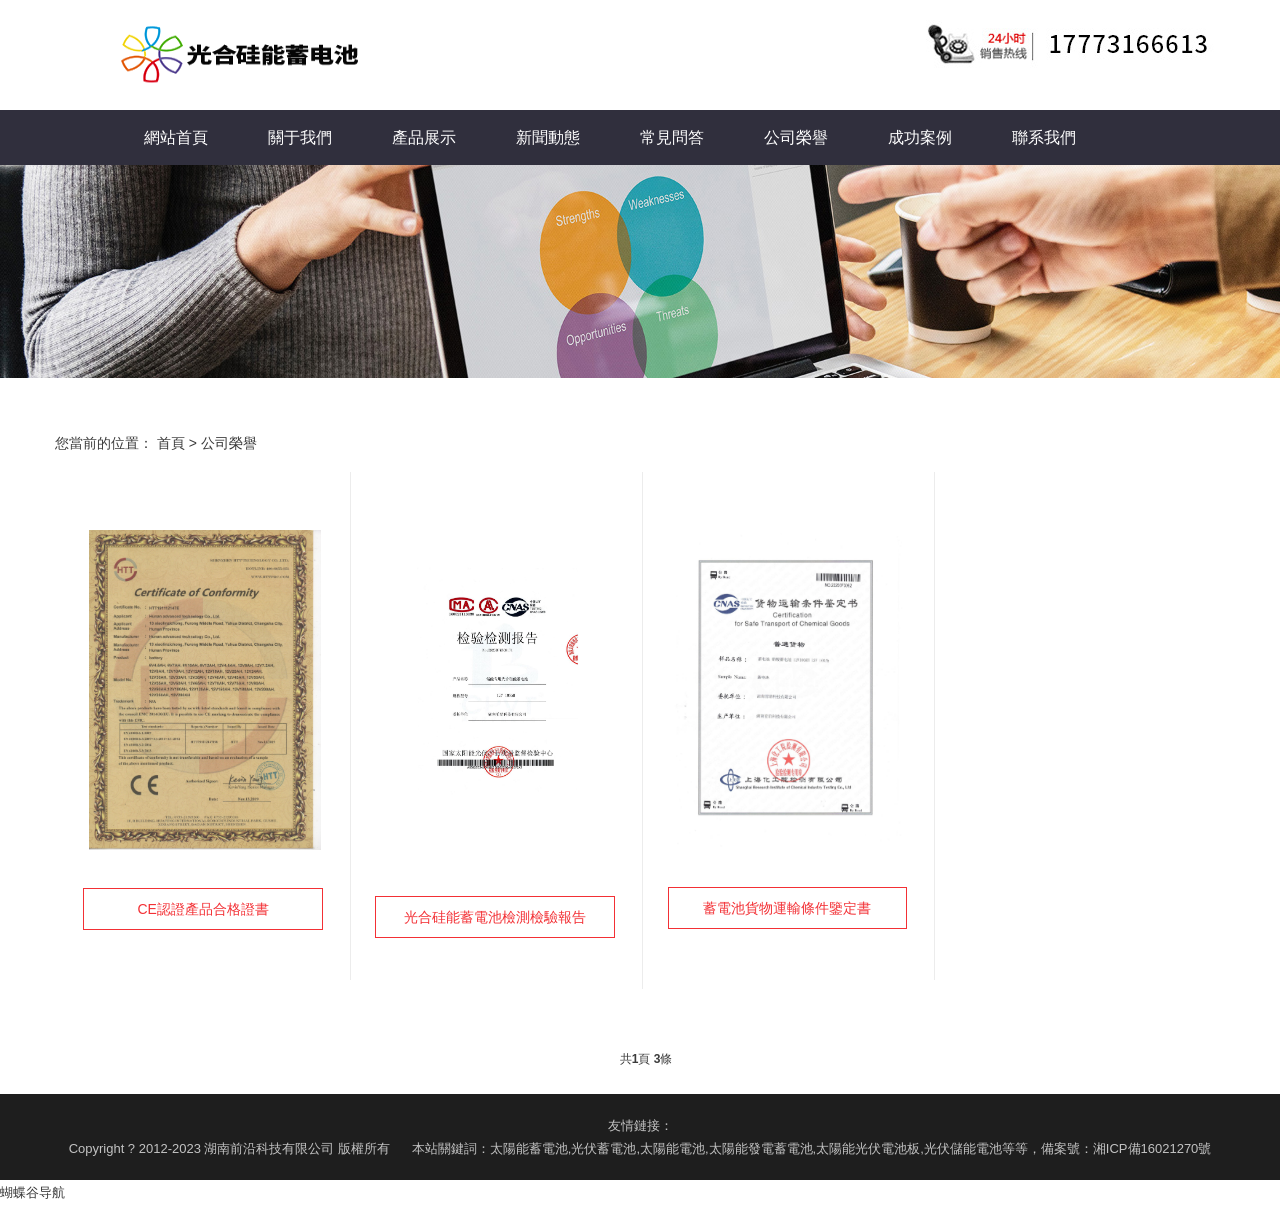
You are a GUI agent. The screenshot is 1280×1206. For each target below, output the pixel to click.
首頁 (171, 443)
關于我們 (300, 137)
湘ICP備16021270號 (1152, 1148)
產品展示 (424, 137)
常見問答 (672, 137)
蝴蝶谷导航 (32, 1192)
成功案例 (920, 137)
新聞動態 (548, 137)
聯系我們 (1044, 137)
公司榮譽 (796, 137)
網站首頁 (176, 137)
